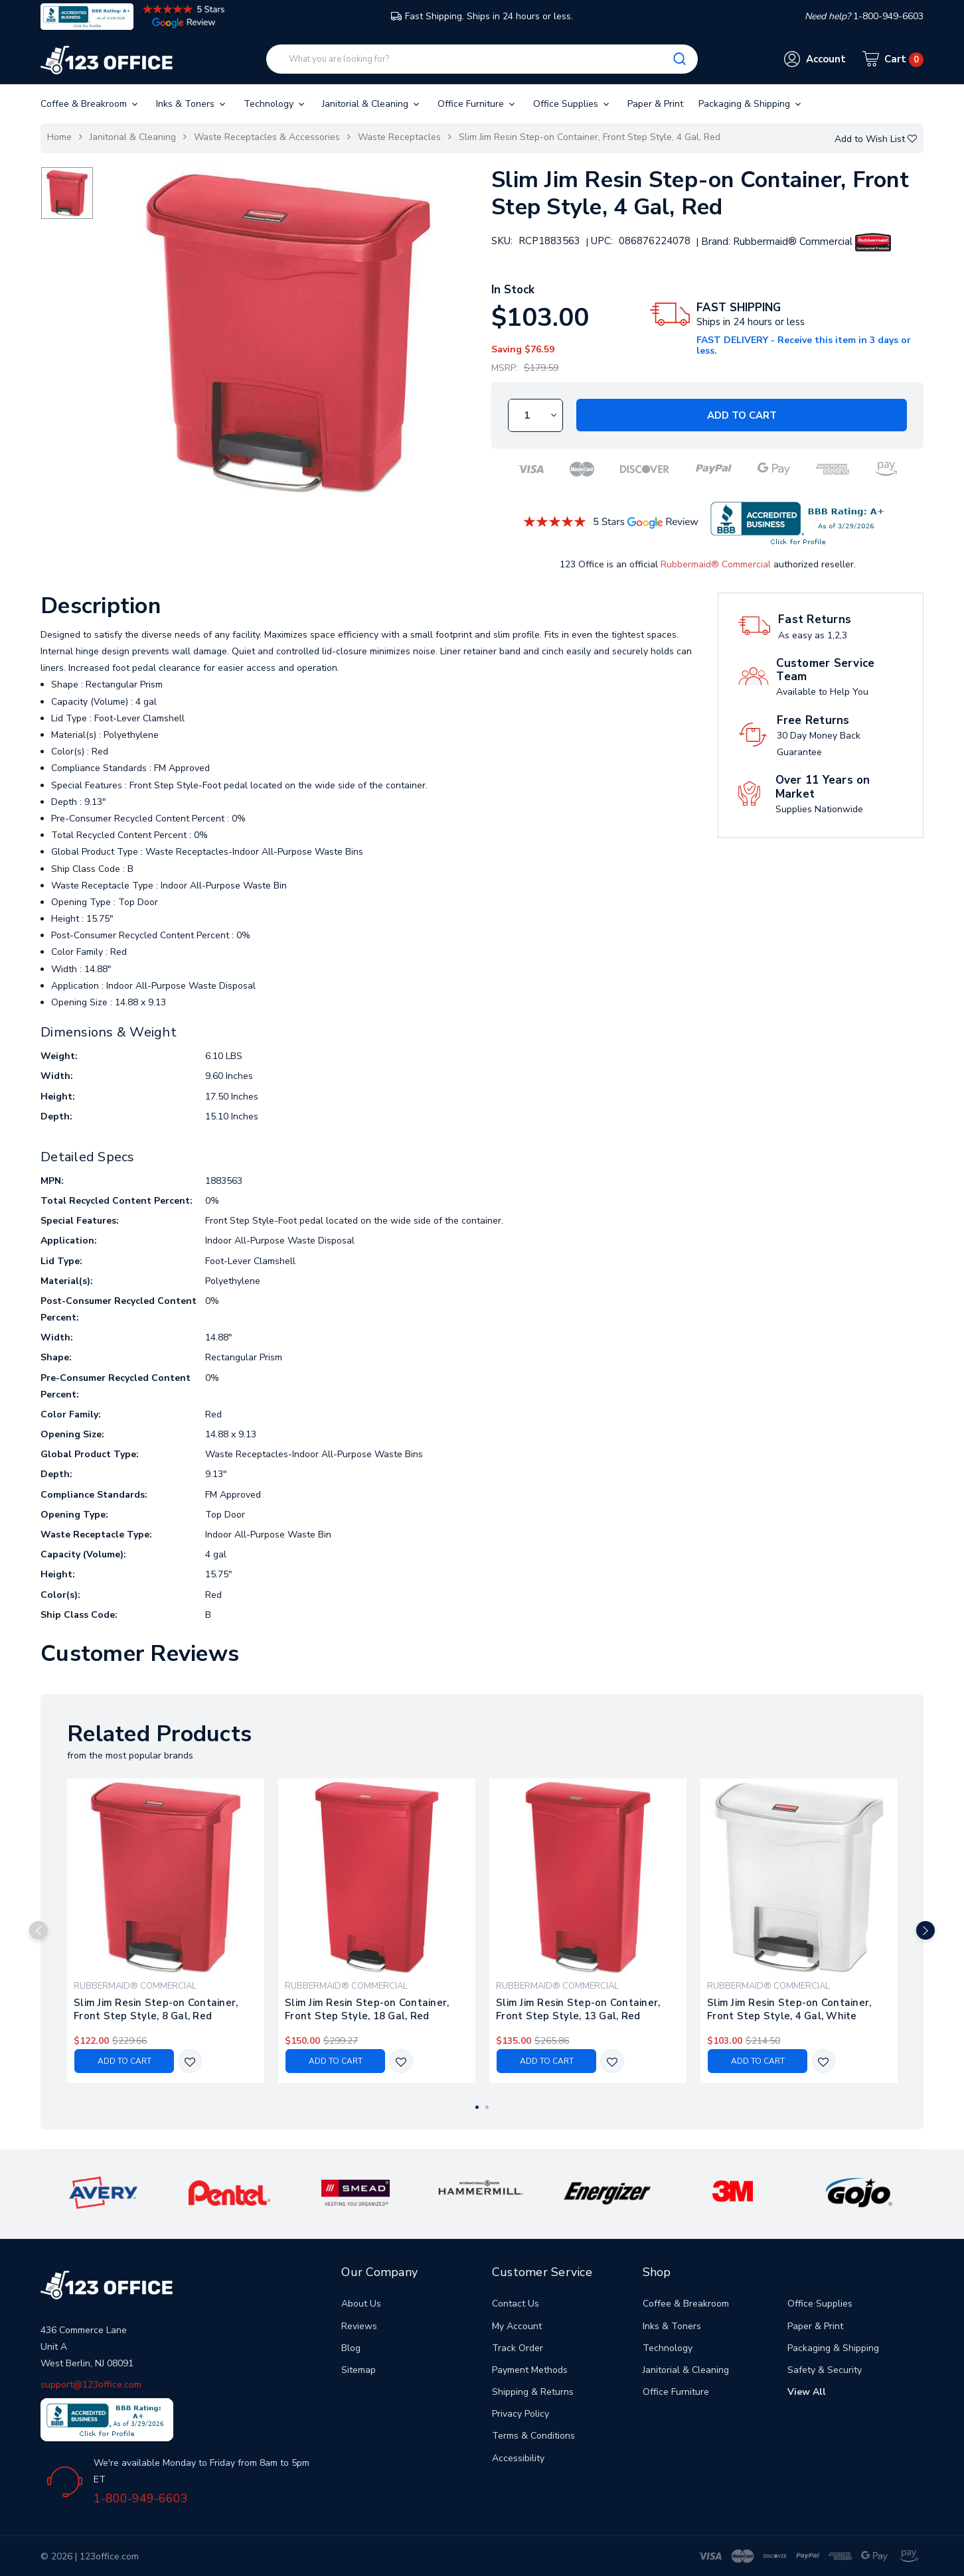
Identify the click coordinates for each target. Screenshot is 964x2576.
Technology (275, 104)
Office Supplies (572, 104)
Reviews (359, 2326)
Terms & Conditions (533, 2435)
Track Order (517, 2348)
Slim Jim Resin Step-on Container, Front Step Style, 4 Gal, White (789, 2009)
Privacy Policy (520, 2413)
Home (59, 137)
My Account (517, 2326)
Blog (351, 2348)
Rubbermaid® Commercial (716, 564)
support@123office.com (90, 2384)
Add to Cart (742, 415)
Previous (38, 1930)
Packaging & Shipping (750, 104)
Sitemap (358, 2370)
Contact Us (515, 2303)
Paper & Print (655, 104)
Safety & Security (824, 2370)
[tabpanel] (166, 1930)
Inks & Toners (192, 104)
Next (925, 1930)
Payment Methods (530, 2370)
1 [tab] (477, 2107)
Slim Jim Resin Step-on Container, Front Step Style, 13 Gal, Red (578, 2009)
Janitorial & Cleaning (372, 104)
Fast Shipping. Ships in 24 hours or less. (482, 16)
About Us (361, 2303)
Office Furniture (477, 104)
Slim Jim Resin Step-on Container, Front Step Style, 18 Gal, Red (367, 2009)
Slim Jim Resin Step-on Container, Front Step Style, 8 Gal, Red (156, 2009)
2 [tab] (487, 2107)
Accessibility (518, 2458)
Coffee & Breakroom (90, 104)
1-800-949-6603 (141, 2498)
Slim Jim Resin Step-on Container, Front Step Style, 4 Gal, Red (589, 137)
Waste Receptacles (399, 137)
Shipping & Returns (533, 2392)
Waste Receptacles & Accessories (267, 137)
